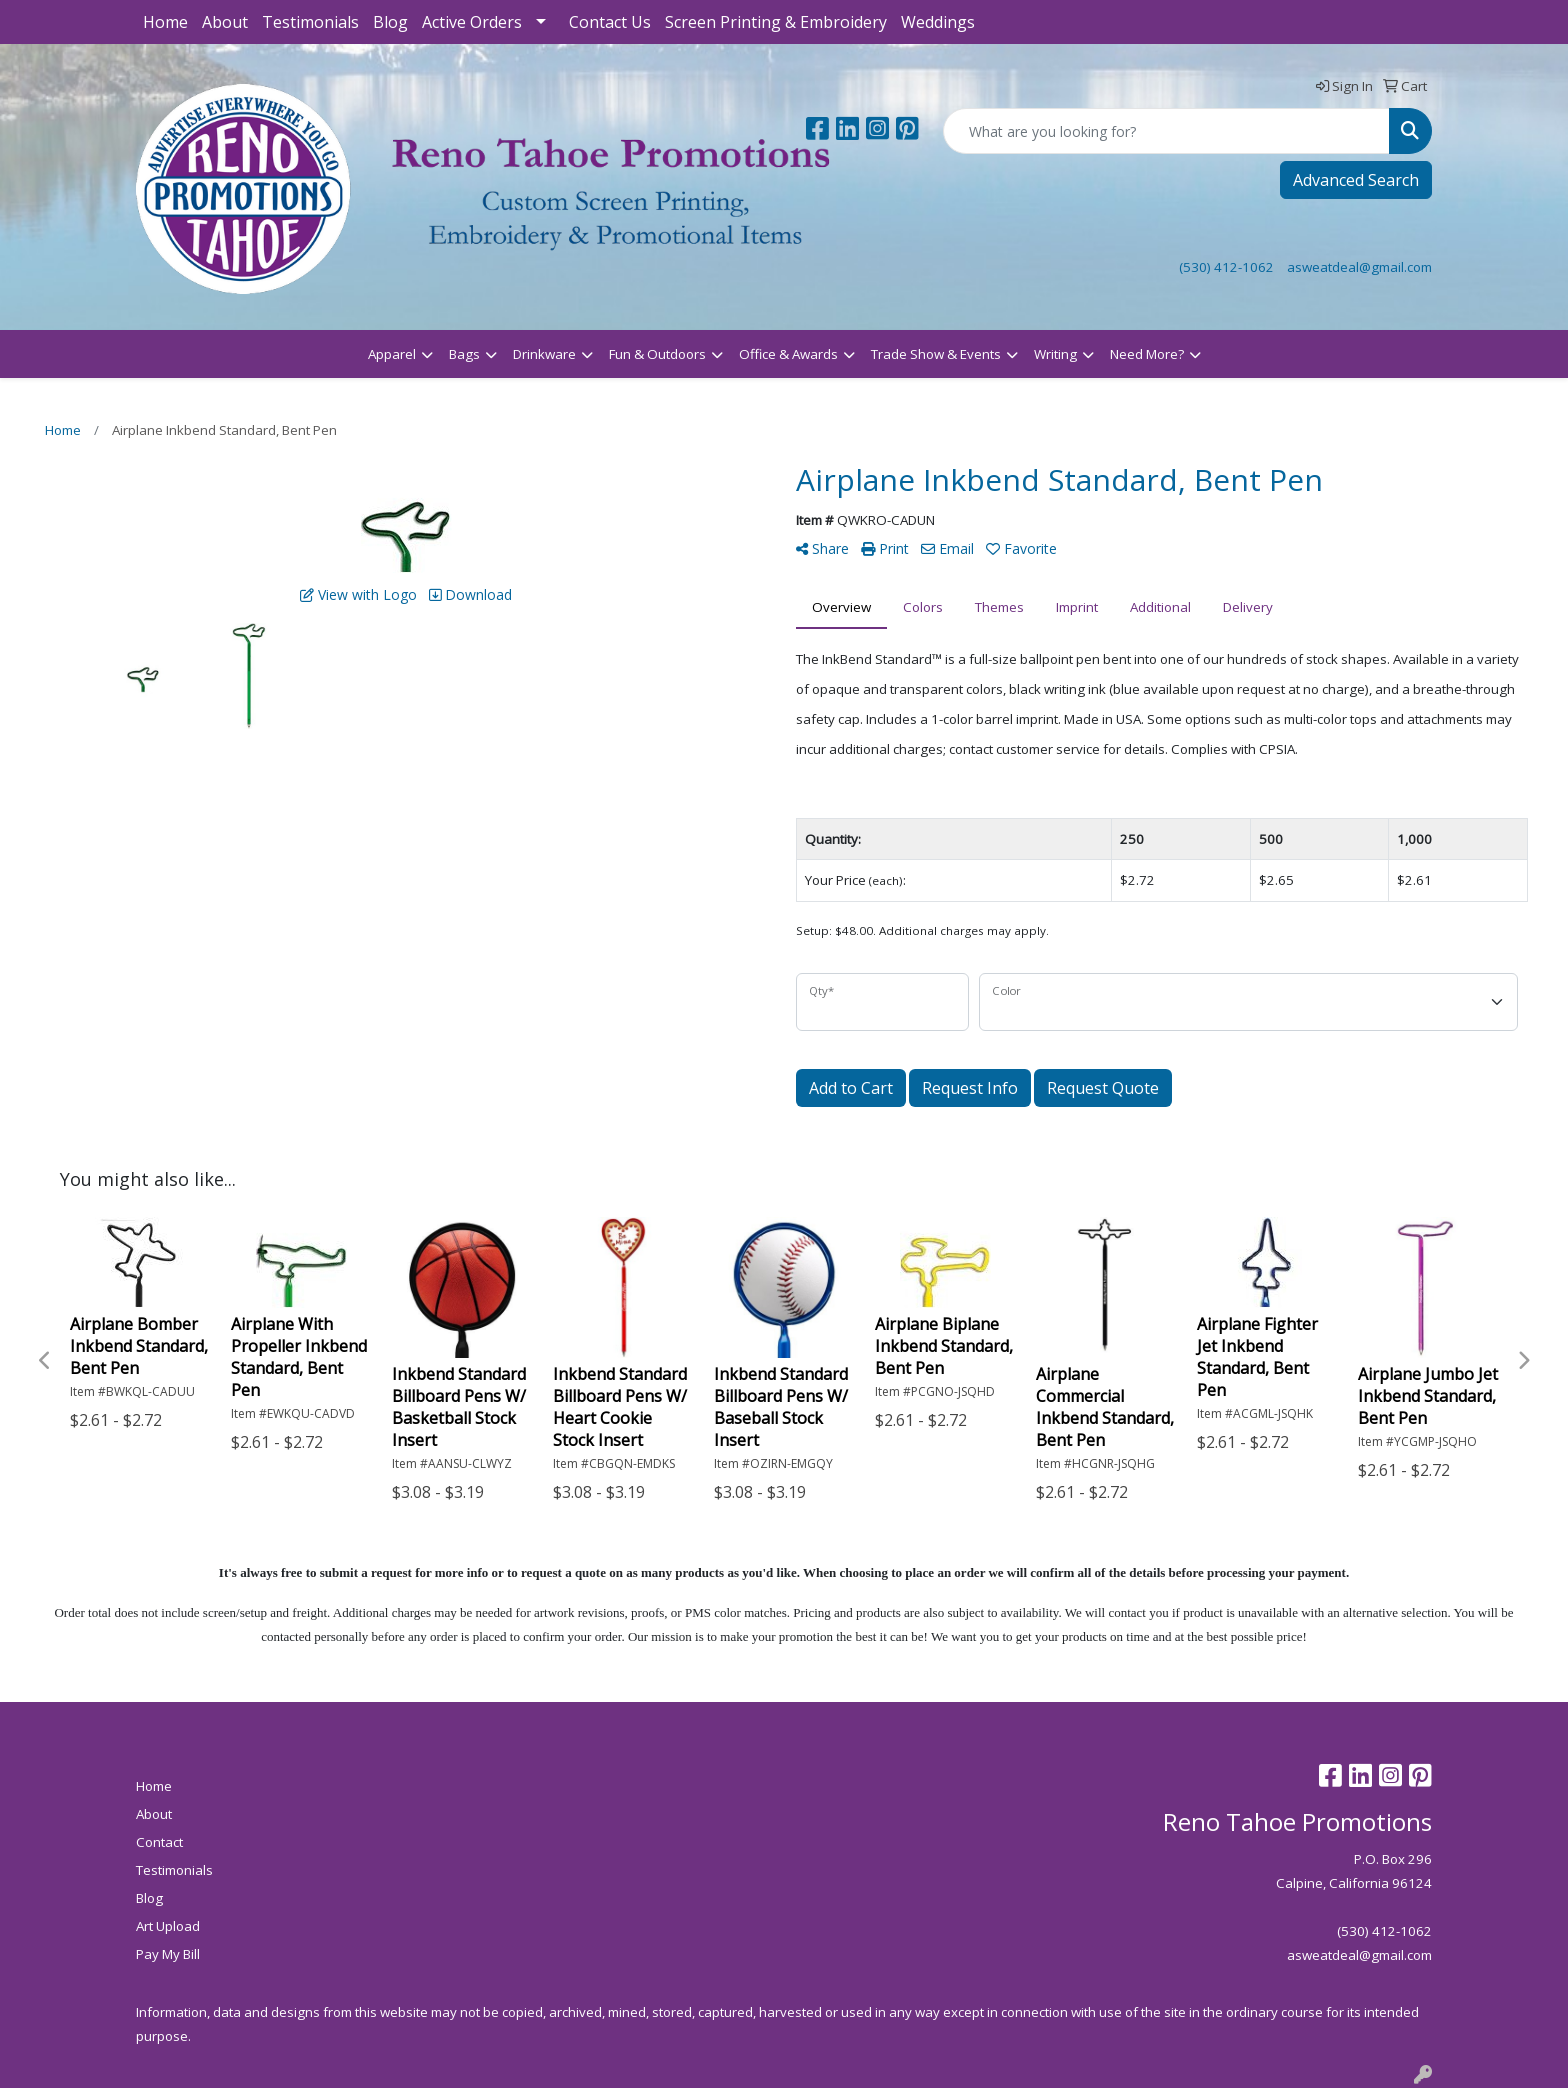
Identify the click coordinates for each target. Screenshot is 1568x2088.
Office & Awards (788, 354)
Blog (390, 22)
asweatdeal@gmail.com (1359, 267)
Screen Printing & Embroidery (776, 22)
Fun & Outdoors (657, 354)
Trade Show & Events (936, 354)
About (225, 22)
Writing (1055, 354)
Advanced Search (1356, 180)
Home (165, 22)
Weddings (938, 22)
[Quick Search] (1166, 131)
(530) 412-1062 (1226, 267)
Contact (159, 1842)
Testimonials (310, 22)
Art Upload (168, 1926)
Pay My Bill (168, 1954)
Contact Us (610, 22)
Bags (464, 354)
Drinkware (544, 354)
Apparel (392, 354)
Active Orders (472, 22)
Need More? (1147, 354)
